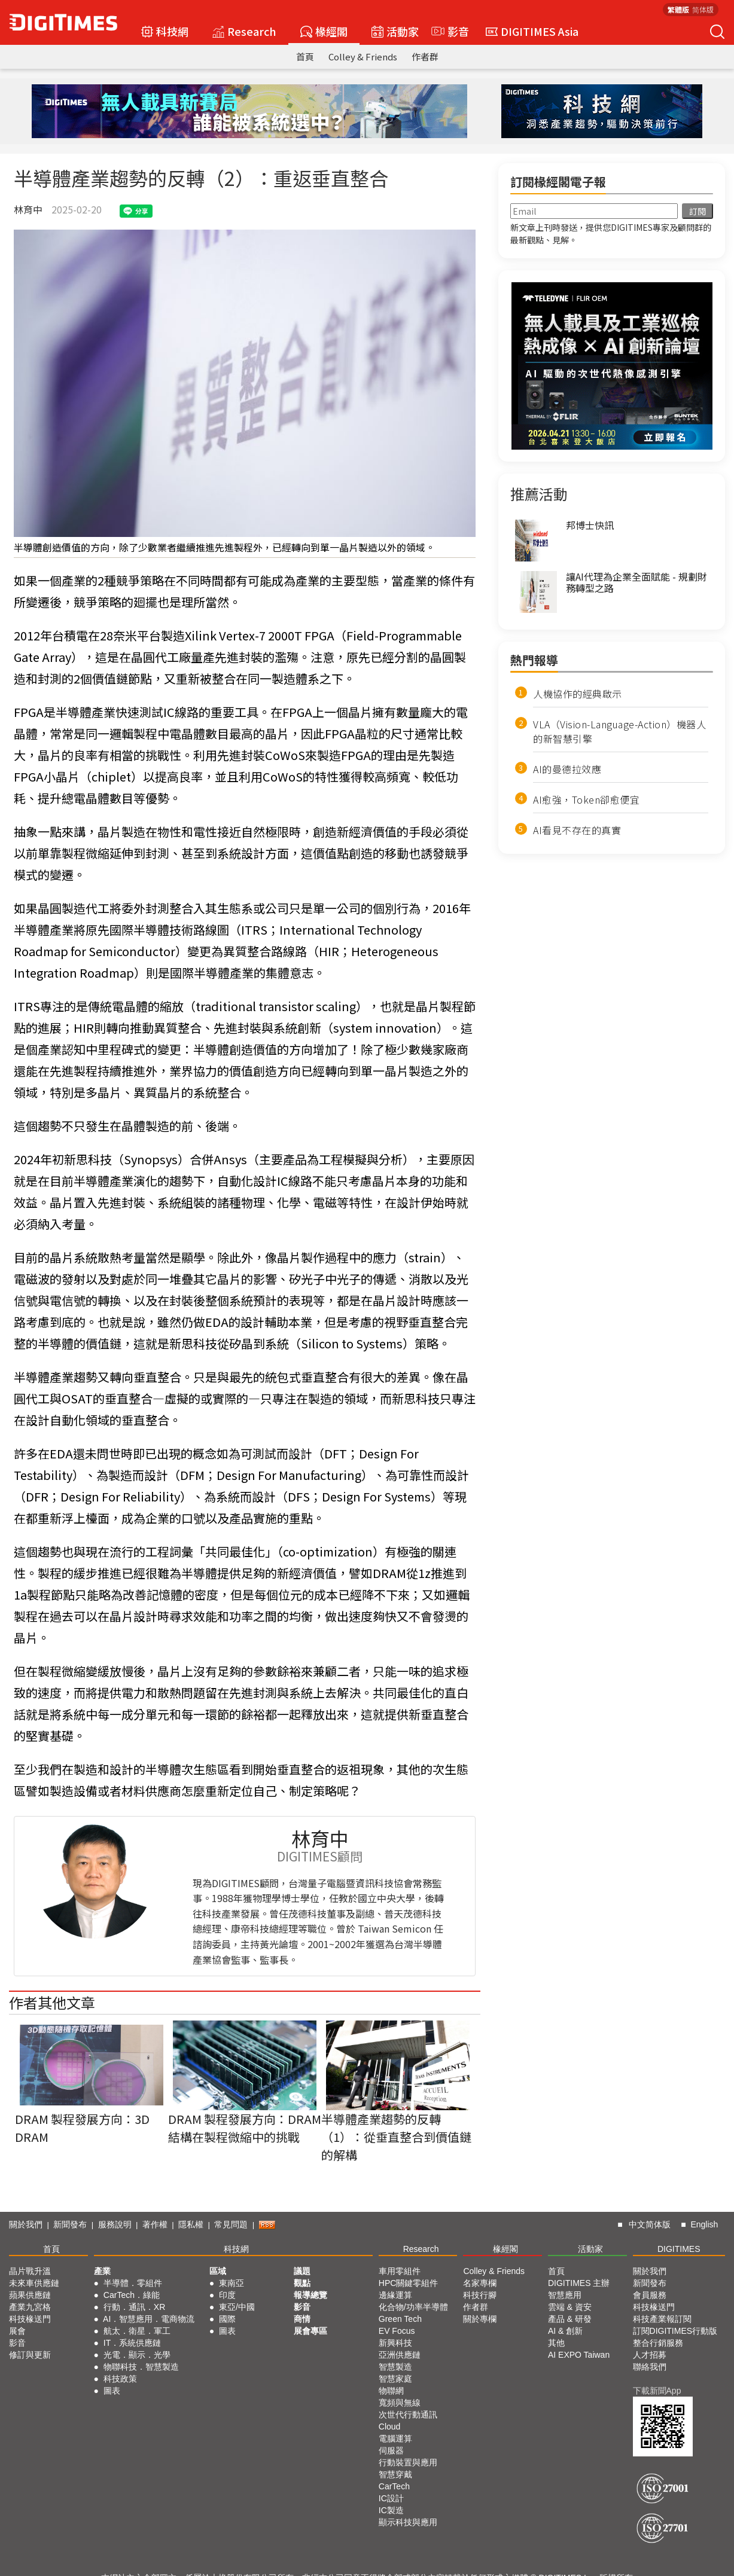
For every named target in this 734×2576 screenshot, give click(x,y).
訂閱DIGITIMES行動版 (675, 2331)
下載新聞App (657, 2390)
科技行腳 (480, 2295)
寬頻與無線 (400, 2402)
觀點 (302, 2283)
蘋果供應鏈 (30, 2295)
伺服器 (391, 2450)
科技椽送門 (30, 2319)
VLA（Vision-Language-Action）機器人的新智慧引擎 (619, 731)
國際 (227, 2319)
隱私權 (190, 2224)
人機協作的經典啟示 (577, 693)
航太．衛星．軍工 (136, 2331)
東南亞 (231, 2283)
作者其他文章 (52, 2002)
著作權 (154, 2224)
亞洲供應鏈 (400, 2355)
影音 (448, 31)
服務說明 (115, 2224)
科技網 (164, 31)
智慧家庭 (395, 2378)
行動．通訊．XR (134, 2307)
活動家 (395, 31)
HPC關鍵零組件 (408, 2283)
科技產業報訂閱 (662, 2319)
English (704, 2224)
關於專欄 (480, 2319)
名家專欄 (480, 2283)
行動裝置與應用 (408, 2462)
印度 (227, 2295)
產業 (102, 2271)
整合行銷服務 (658, 2343)
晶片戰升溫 (30, 2271)
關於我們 (25, 2224)
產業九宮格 (30, 2307)
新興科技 (395, 2343)
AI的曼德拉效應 (567, 769)
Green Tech (400, 2319)
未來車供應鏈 (34, 2283)
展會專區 (310, 2331)
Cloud (390, 2426)
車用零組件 (400, 2271)
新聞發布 (70, 2224)
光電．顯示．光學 (136, 2355)
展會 (17, 2331)
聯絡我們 (649, 2366)
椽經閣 (324, 31)
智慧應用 (564, 2295)
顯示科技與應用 (408, 2522)
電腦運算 (395, 2438)
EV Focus (397, 2331)
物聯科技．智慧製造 (141, 2366)
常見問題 (231, 2224)
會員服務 (649, 2295)
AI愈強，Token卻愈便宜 (586, 799)
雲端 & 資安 (570, 2307)
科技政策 (120, 2378)
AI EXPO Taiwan (579, 2355)
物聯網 (391, 2390)
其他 (556, 2343)
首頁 (305, 56)
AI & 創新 (565, 2331)
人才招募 (649, 2355)
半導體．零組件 (132, 2283)
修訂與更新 (30, 2355)
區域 (217, 2271)
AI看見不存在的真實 (577, 830)
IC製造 (391, 2510)
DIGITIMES (679, 2249)
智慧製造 (395, 2366)
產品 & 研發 (570, 2319)
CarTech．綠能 (131, 2295)
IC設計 (391, 2498)
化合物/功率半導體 (413, 2307)
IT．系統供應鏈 (132, 2343)
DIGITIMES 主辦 (579, 2283)
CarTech (394, 2486)
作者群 (425, 56)
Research (244, 31)
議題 (302, 2271)
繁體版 (678, 9)
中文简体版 (650, 2224)
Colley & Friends (362, 56)
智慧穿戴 (395, 2474)
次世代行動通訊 (408, 2414)
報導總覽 (310, 2295)
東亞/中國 (237, 2307)
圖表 (111, 2390)
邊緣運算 (395, 2295)
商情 (302, 2319)
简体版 (703, 9)
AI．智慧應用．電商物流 (148, 2319)
